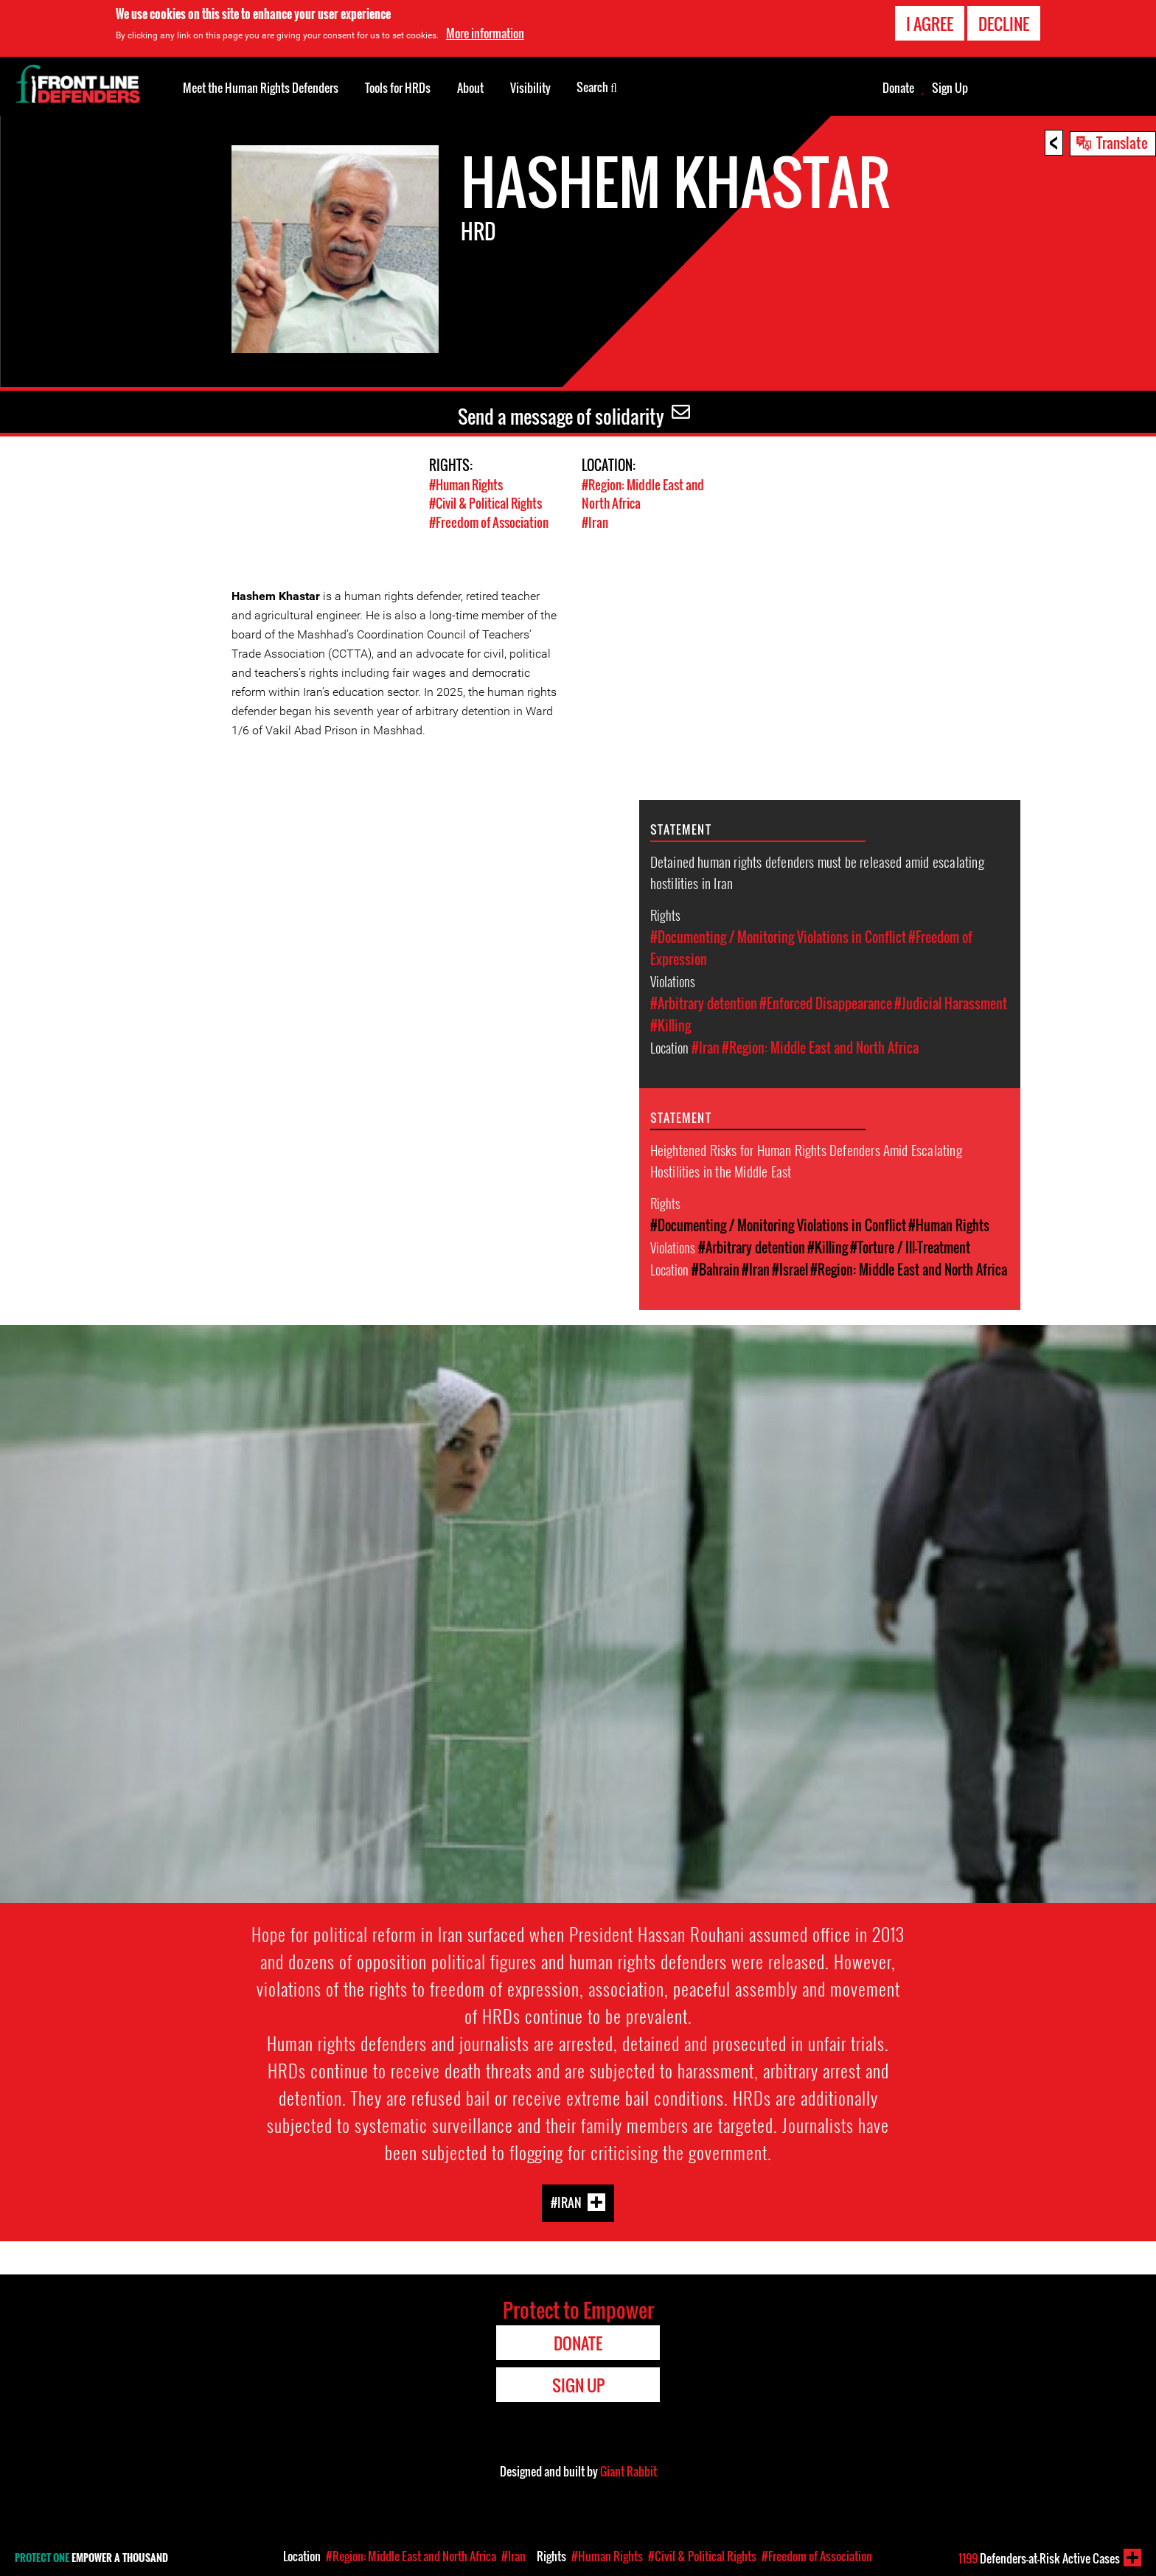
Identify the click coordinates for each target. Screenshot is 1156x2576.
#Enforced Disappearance (825, 1002)
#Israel (790, 1268)
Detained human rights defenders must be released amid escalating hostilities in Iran (817, 871)
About (470, 88)
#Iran (595, 521)
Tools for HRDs (398, 88)
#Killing (670, 1024)
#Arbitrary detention (703, 1002)
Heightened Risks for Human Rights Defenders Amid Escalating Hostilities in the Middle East (806, 1159)
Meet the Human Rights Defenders (260, 88)
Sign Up (950, 87)
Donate (898, 87)
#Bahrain (715, 1268)
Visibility (530, 88)
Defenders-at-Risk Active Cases (1039, 2558)
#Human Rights (466, 485)
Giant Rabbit (628, 2470)
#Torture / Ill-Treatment (910, 1246)
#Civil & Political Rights (485, 503)
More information (485, 33)
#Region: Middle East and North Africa (820, 1046)
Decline (1003, 23)
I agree (929, 23)
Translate (1122, 142)
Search (597, 86)
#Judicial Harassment (950, 1002)
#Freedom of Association (489, 521)
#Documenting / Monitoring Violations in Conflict (778, 936)
